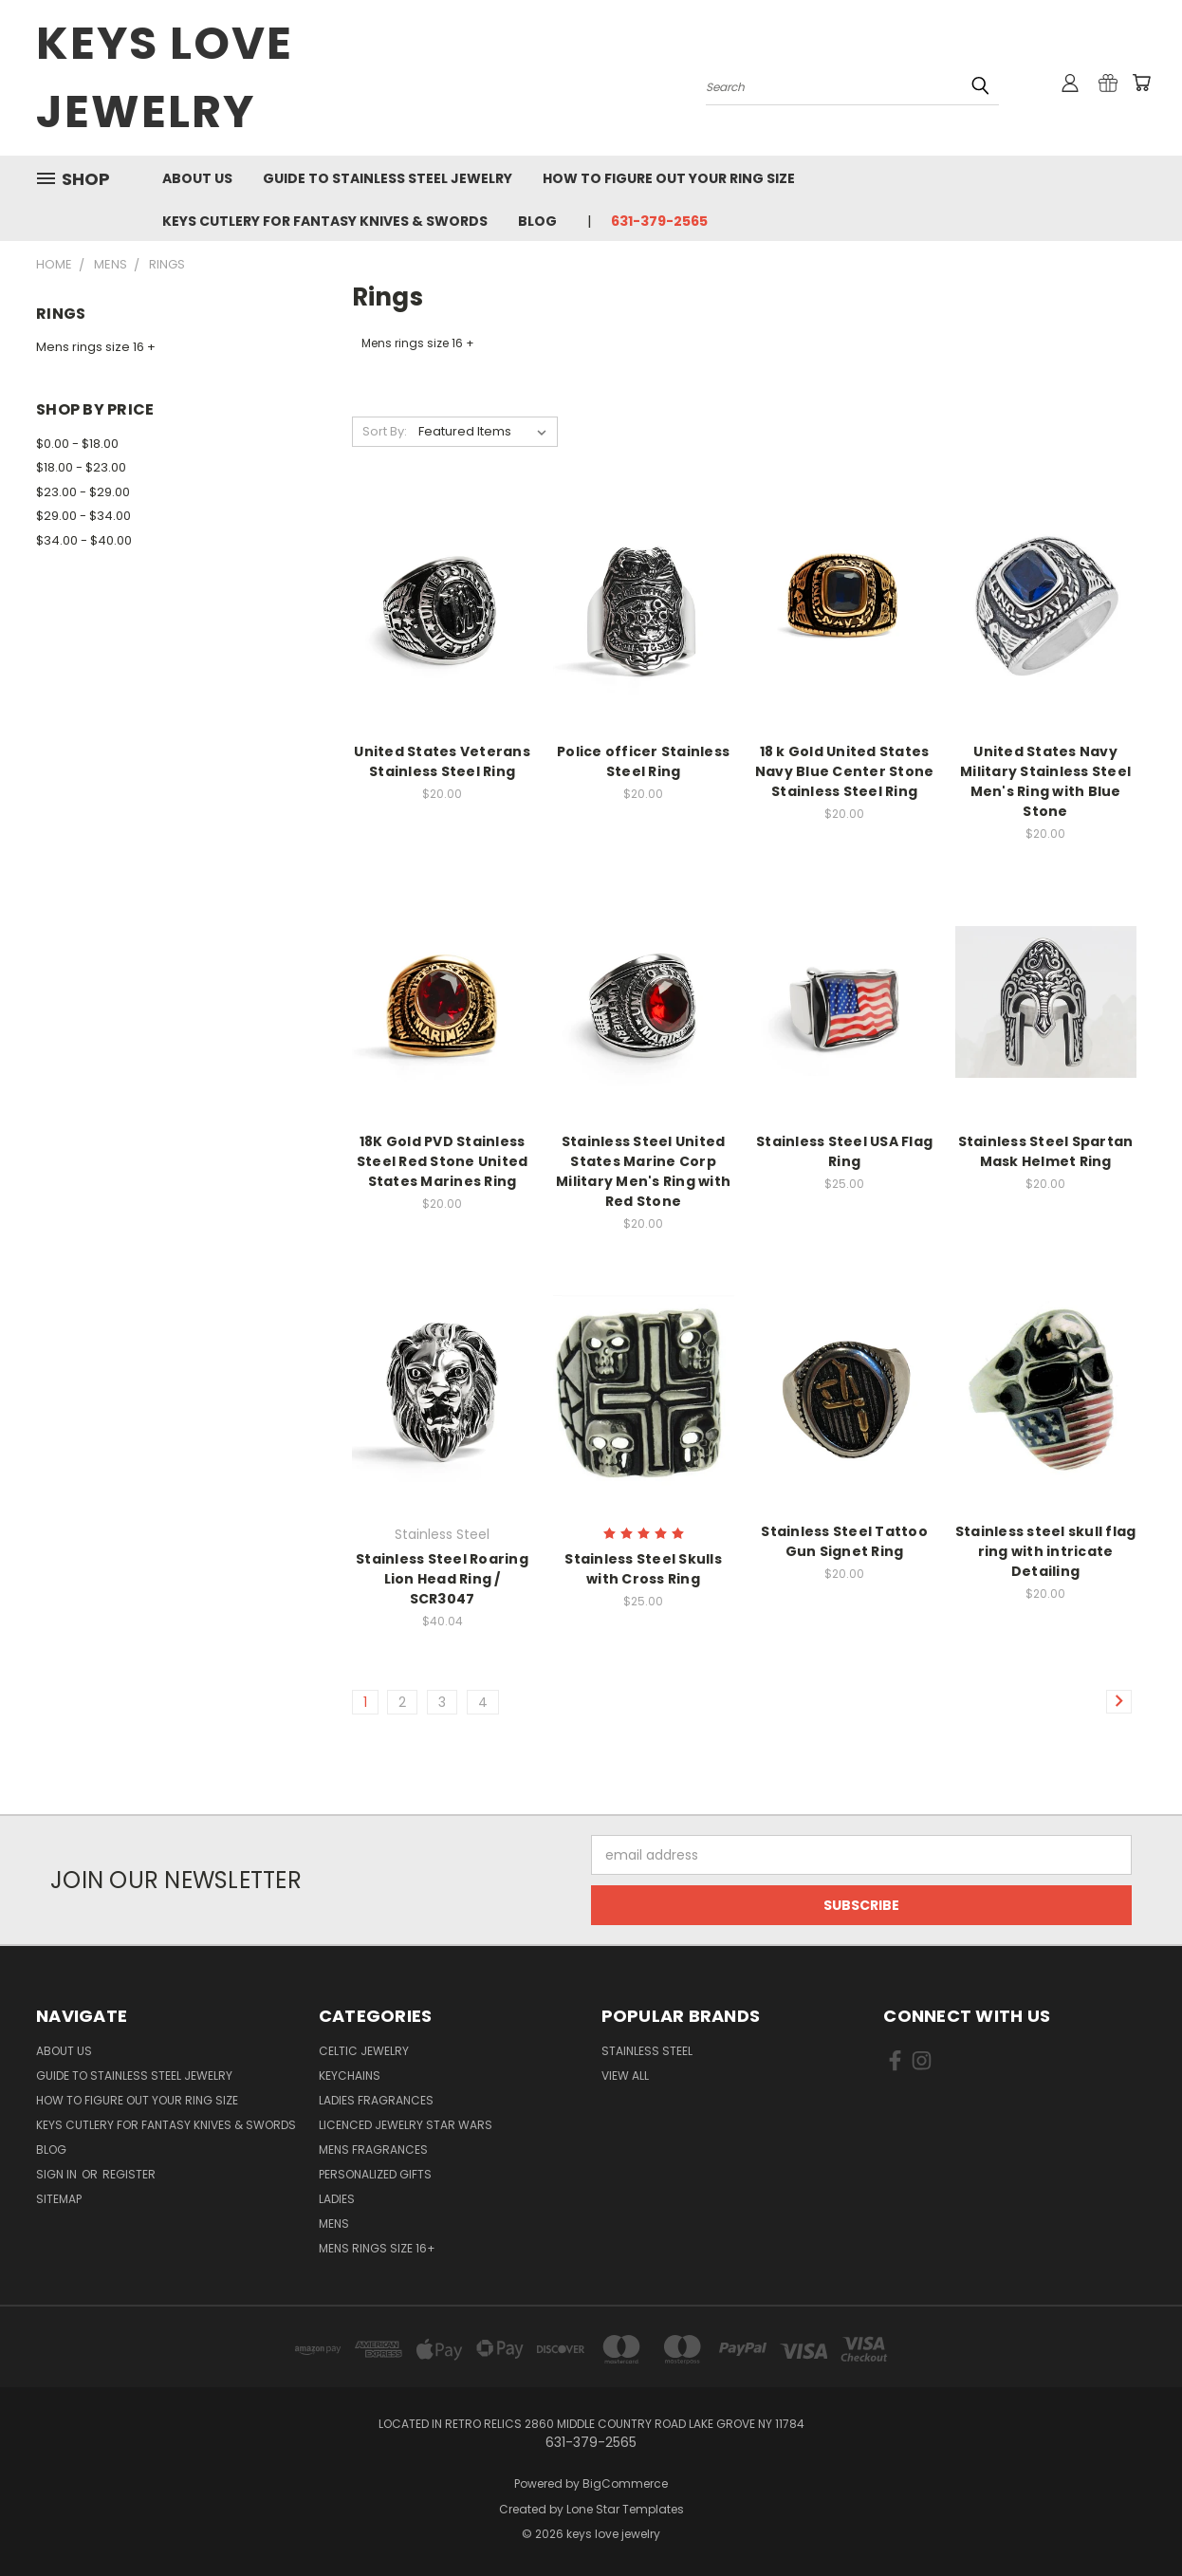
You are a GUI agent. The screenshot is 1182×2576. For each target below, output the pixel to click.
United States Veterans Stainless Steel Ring (442, 761)
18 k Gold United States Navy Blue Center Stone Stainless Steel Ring (844, 771)
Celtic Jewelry (364, 2051)
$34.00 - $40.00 (84, 540)
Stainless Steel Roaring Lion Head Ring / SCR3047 (442, 1578)
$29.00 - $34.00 (83, 516)
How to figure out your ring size (669, 178)
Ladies (337, 2199)
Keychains (349, 2075)
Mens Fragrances (373, 2149)
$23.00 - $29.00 (83, 492)
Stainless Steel (647, 2051)
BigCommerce (625, 2483)
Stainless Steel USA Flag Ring (844, 1151)
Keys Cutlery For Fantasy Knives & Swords (325, 221)
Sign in (58, 2174)
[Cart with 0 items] (1141, 82)
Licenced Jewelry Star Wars (405, 2125)
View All (625, 2075)
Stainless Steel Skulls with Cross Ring (643, 1568)
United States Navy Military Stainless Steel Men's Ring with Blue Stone (1045, 781)
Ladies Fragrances (376, 2100)
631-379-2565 (659, 221)
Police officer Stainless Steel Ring (643, 761)
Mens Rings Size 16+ (377, 2248)
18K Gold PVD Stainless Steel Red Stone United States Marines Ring (442, 1161)
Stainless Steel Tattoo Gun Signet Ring (844, 1541)
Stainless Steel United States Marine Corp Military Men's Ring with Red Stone (643, 1171)
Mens (334, 2223)
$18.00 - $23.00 (81, 467)
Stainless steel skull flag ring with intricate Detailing (1045, 1551)
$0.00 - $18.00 (77, 444)
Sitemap (59, 2199)
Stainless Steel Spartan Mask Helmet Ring (1046, 1151)
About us (197, 178)
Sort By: (384, 431)
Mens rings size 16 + (96, 347)
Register (129, 2174)
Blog (537, 221)
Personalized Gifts (375, 2174)
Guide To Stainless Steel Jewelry (387, 178)
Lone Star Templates (625, 2509)
